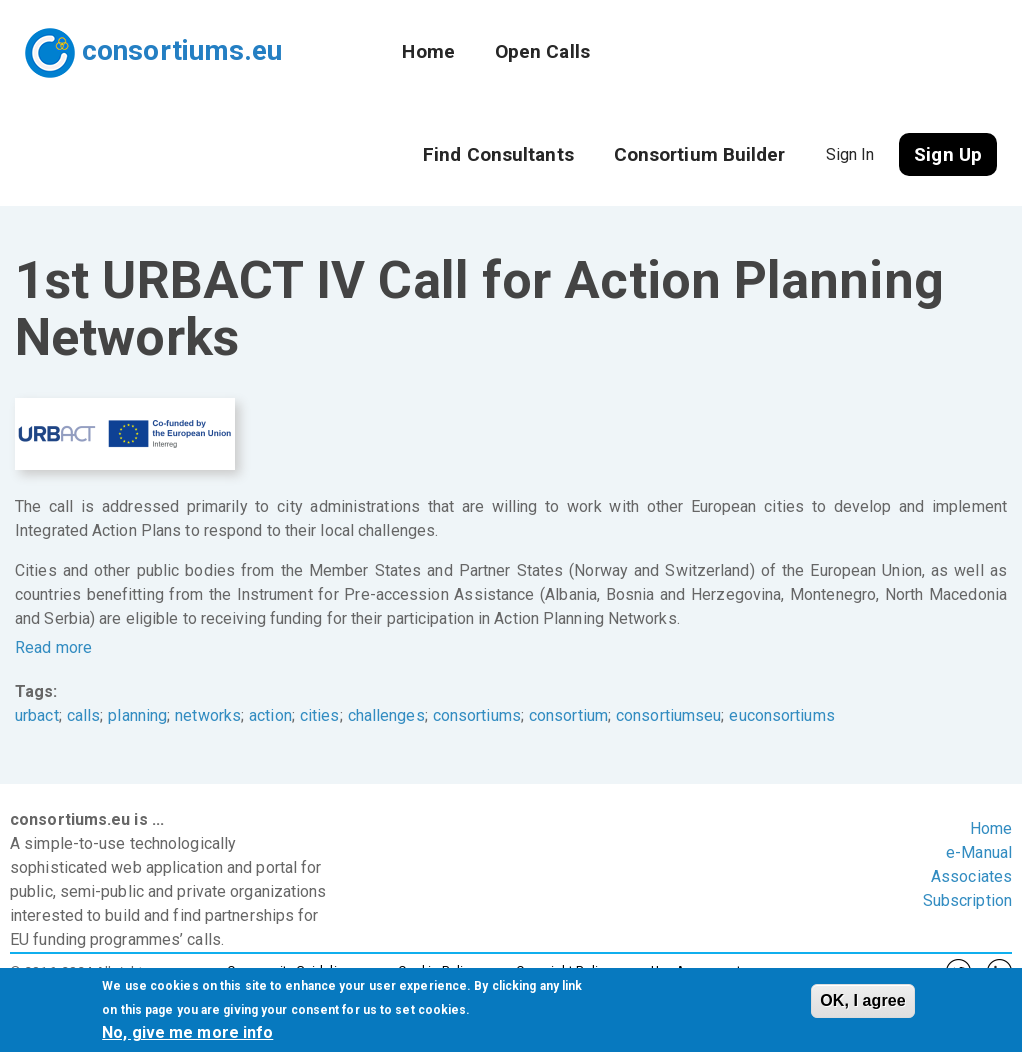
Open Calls (542, 51)
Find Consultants (498, 154)
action (270, 715)
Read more (53, 647)
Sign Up (948, 154)
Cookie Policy (437, 970)
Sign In (850, 154)
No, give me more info (187, 1038)
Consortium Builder (700, 154)
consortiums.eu (182, 50)
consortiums (477, 715)
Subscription (967, 900)
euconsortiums (781, 715)
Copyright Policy (563, 970)
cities (320, 715)
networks (208, 715)
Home (428, 51)
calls (84, 715)
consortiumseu (668, 715)
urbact (37, 715)
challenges (386, 715)
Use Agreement (696, 970)
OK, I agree (863, 1006)
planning (137, 715)
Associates (971, 876)
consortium (568, 715)
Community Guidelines (292, 970)
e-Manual (979, 852)
